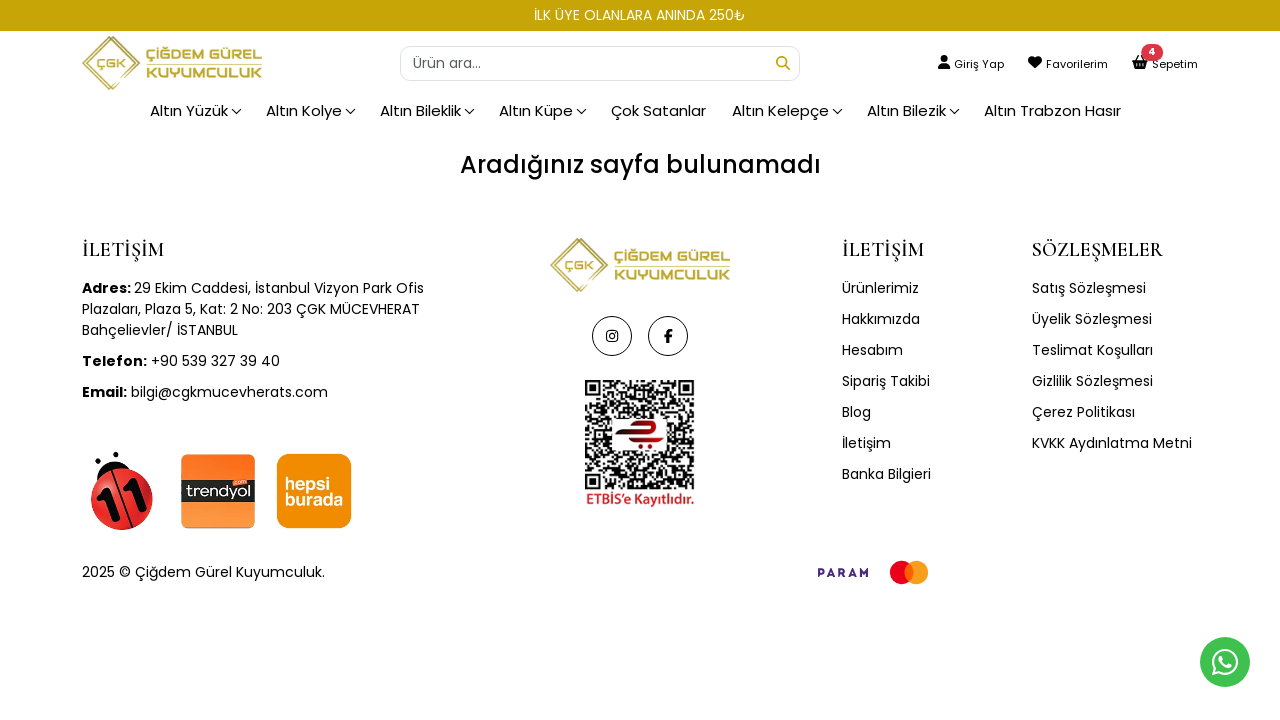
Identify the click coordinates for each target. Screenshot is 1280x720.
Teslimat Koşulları (1092, 350)
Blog (856, 412)
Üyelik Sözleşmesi (1092, 319)
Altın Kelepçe (780, 110)
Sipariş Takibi (886, 381)
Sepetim (1175, 64)
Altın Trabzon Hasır (1052, 110)
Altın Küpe (536, 110)
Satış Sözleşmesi (1089, 288)
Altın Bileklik (420, 110)
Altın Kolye (304, 110)
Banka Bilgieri (886, 474)
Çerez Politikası (1083, 412)
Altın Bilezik (906, 110)
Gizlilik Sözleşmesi (1092, 381)
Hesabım (872, 350)
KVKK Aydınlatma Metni (1112, 443)
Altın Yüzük (189, 110)
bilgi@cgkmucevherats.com (205, 392)
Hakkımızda (881, 319)
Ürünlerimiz (880, 288)
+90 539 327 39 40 (181, 361)
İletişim (866, 443)
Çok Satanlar (658, 110)
